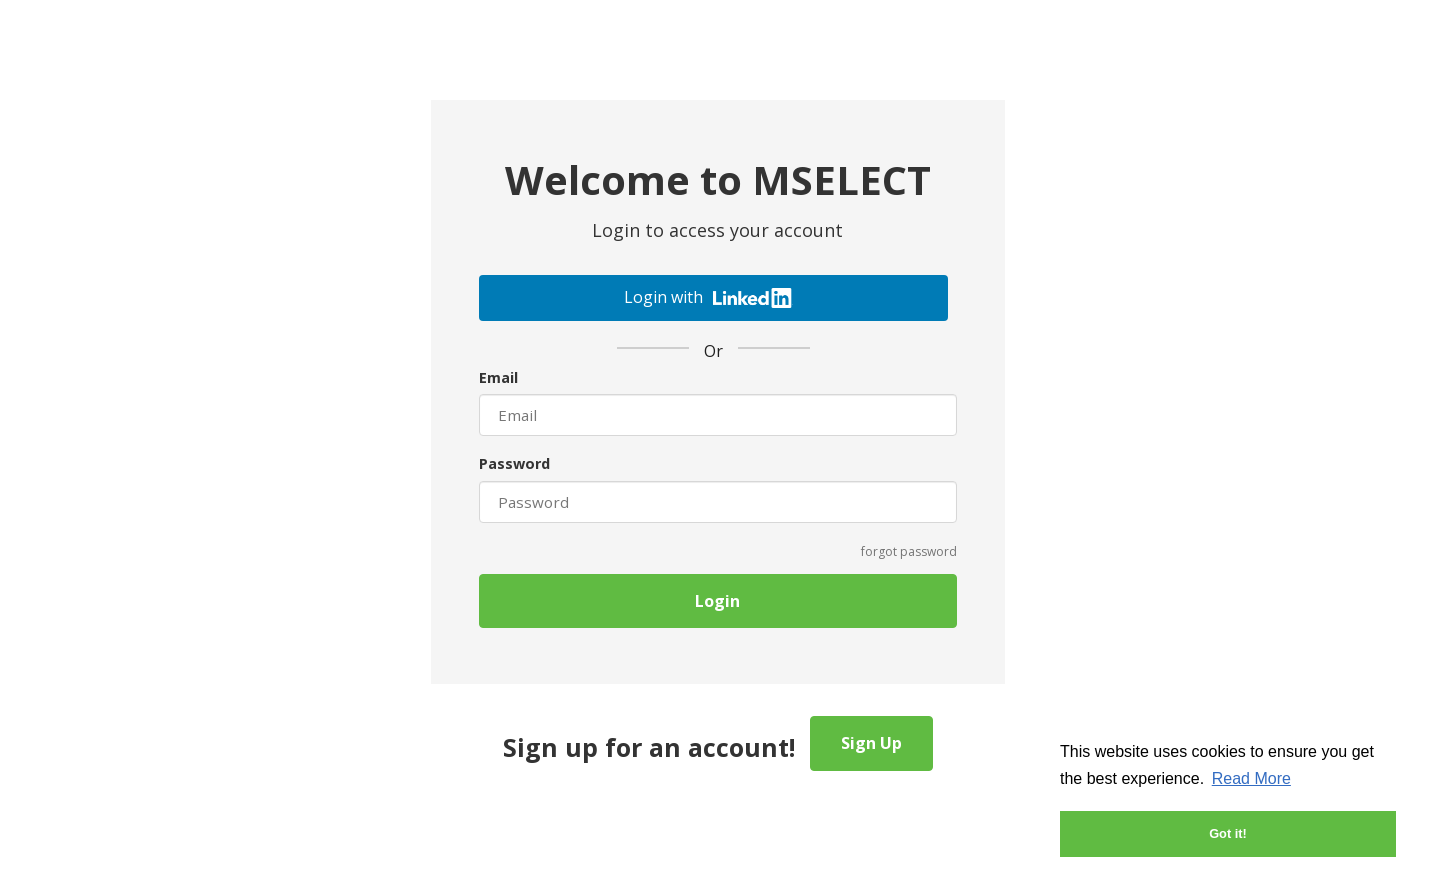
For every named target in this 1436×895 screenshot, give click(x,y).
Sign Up (871, 743)
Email (498, 377)
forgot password (909, 551)
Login (717, 601)
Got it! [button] (1228, 833)
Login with (708, 297)
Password (514, 463)
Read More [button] (1251, 778)
